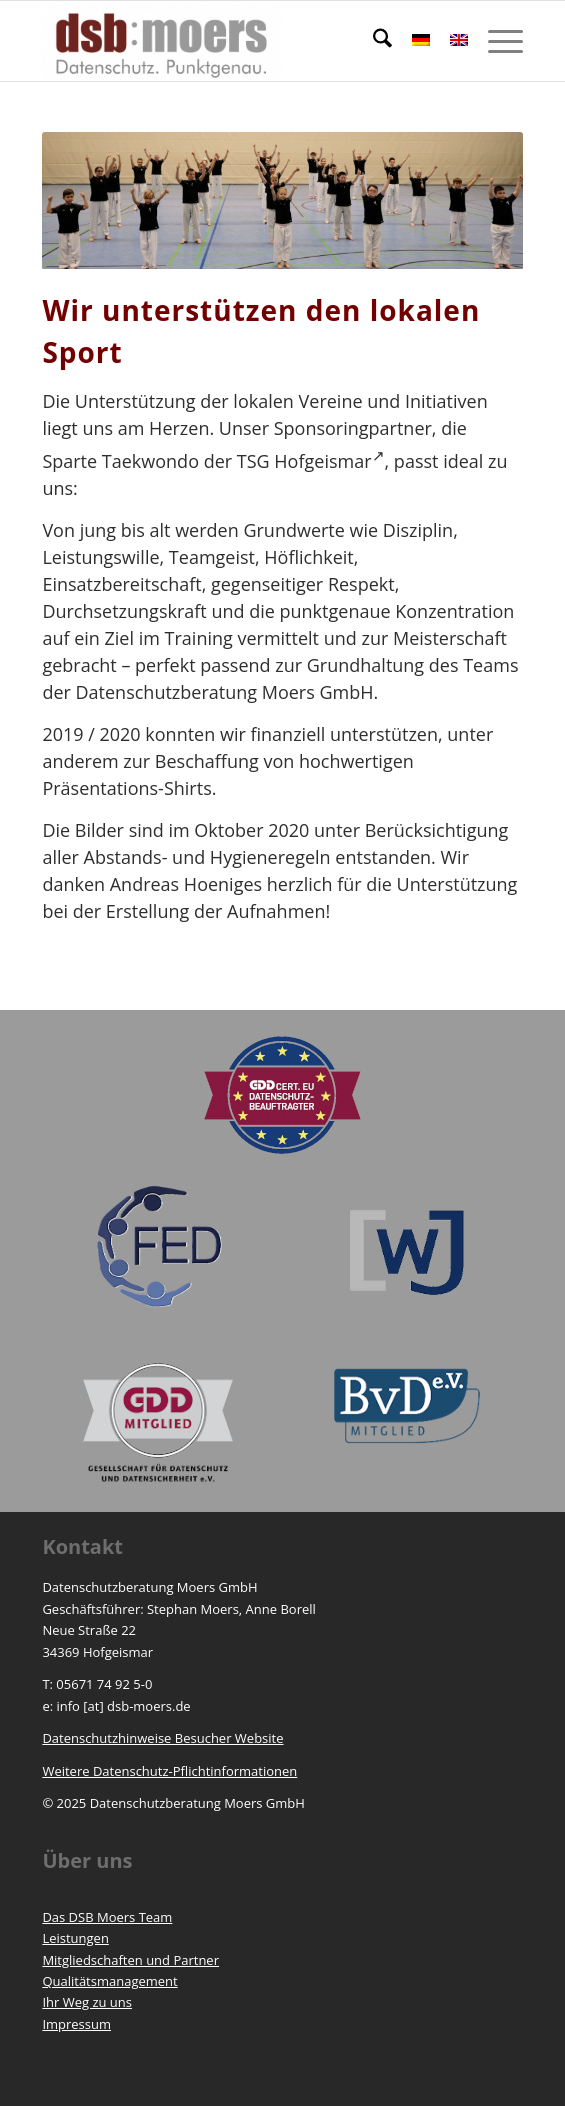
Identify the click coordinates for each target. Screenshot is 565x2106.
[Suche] (372, 41)
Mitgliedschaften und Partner (130, 1960)
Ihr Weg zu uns (87, 2002)
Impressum (76, 2024)
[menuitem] (372, 41)
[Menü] (495, 41)
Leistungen (75, 1938)
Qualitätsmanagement (109, 1981)
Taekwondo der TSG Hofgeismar (243, 461)
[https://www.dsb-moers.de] (234, 41)
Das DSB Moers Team (107, 1917)
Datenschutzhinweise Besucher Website (162, 1738)
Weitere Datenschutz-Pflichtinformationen (169, 1771)
